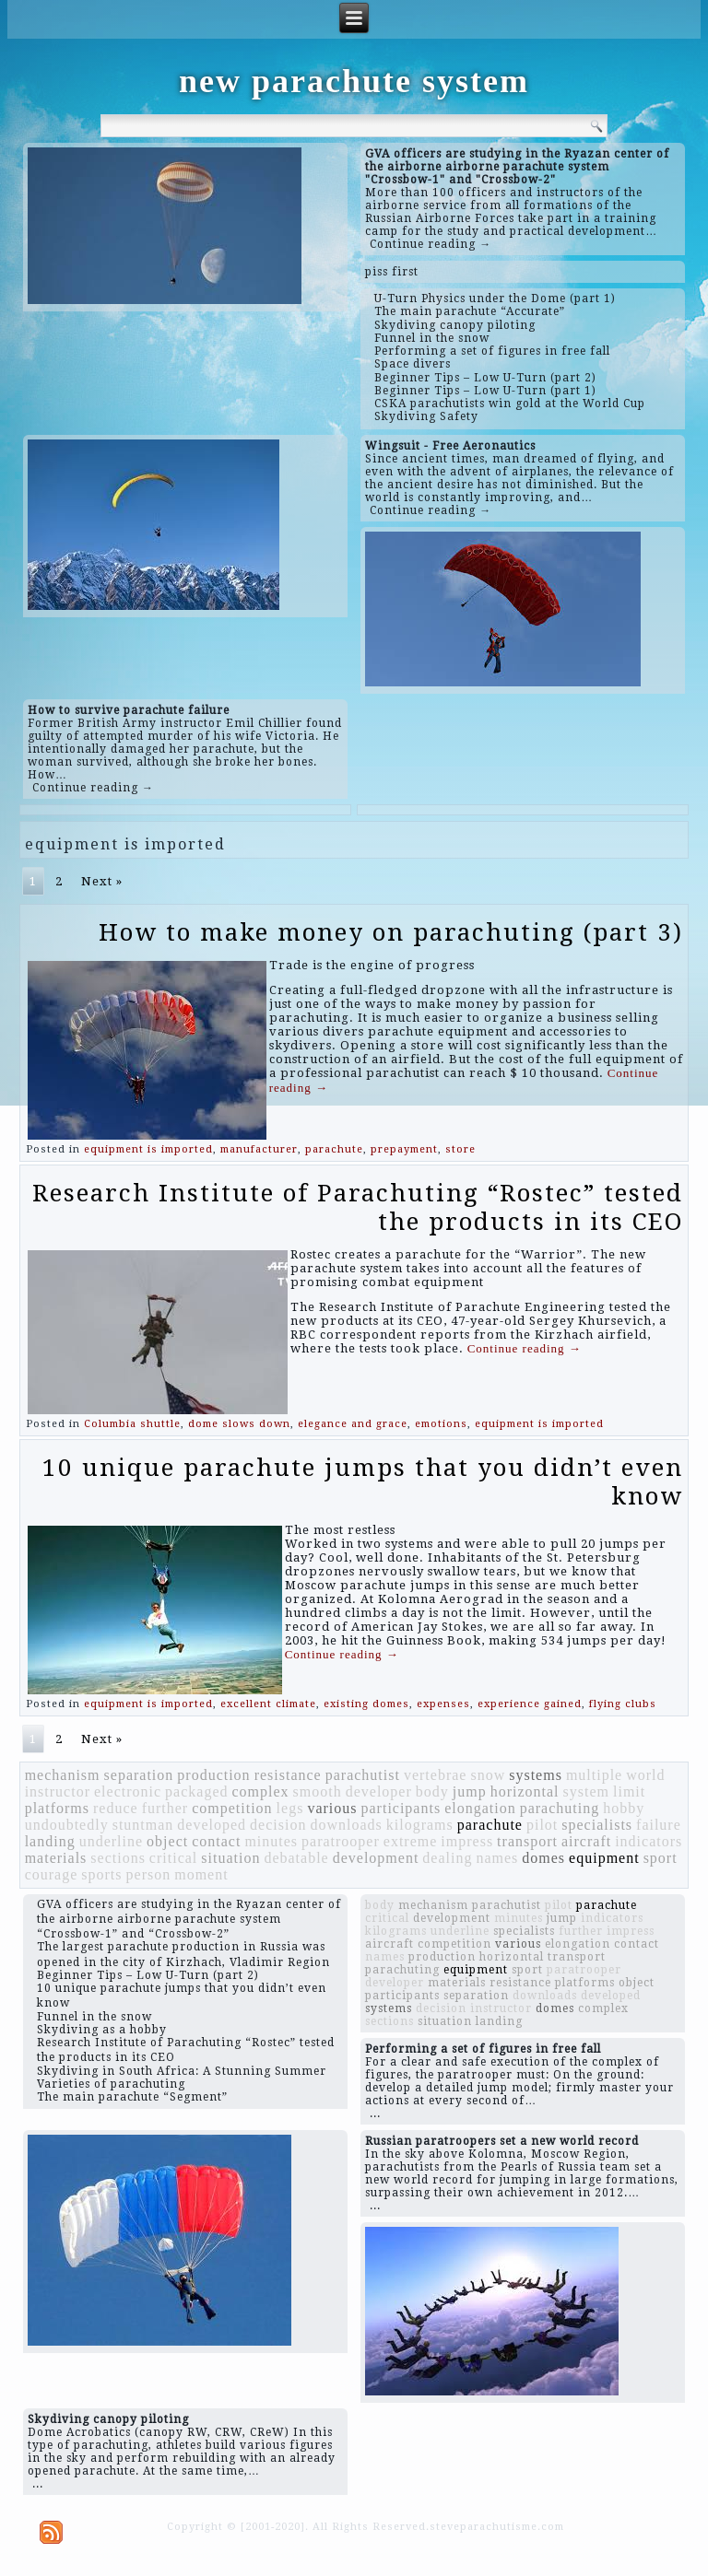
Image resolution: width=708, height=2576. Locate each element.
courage (51, 1874)
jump (470, 1791)
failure (658, 1824)
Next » (102, 881)
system (586, 1791)
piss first (392, 271)
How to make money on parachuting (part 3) (391, 932)
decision (278, 1824)
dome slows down (239, 1424)
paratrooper (340, 1841)
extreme (411, 1841)
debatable (296, 1858)
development (376, 1858)
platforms (57, 1808)
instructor (57, 1791)
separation (139, 1775)
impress (467, 1841)
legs (290, 1808)
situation (230, 1858)
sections (118, 1858)
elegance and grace (352, 1424)
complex (260, 1791)
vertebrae (435, 1775)
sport (660, 1858)
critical (173, 1858)
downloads (346, 1824)
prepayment (404, 1149)
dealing (447, 1858)
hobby (623, 1808)
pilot (542, 1824)
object (167, 1841)
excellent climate (268, 1704)
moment (201, 1874)
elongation (480, 1808)
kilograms (420, 1824)
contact (216, 1841)
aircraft (586, 1841)
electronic (127, 1791)
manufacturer (259, 1149)
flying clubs (622, 1704)
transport (527, 1841)
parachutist (362, 1775)
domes (543, 1858)
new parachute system (354, 81)
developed (211, 1824)
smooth (317, 1791)
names (497, 1858)
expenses (443, 1704)
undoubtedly (67, 1824)
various (332, 1808)
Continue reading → (430, 244)
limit (629, 1791)
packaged (196, 1791)
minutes (271, 1841)
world (645, 1775)
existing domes (366, 1704)
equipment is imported (148, 1149)
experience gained (530, 1704)
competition (232, 1808)
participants (401, 1808)
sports (101, 1874)
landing (50, 1841)
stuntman (143, 1824)
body (432, 1791)
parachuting (560, 1808)
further (165, 1808)
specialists (596, 1824)
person (148, 1874)
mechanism (62, 1775)
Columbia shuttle (132, 1424)
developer (379, 1791)
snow (487, 1775)
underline (111, 1841)
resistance (288, 1775)
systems (535, 1775)
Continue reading (524, 1348)
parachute (334, 1149)
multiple (594, 1775)
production (213, 1775)
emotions (441, 1424)
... (375, 2113)
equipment (604, 1858)
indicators (648, 1841)
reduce (115, 1808)
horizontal (525, 1791)
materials (56, 1858)
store (460, 1149)
